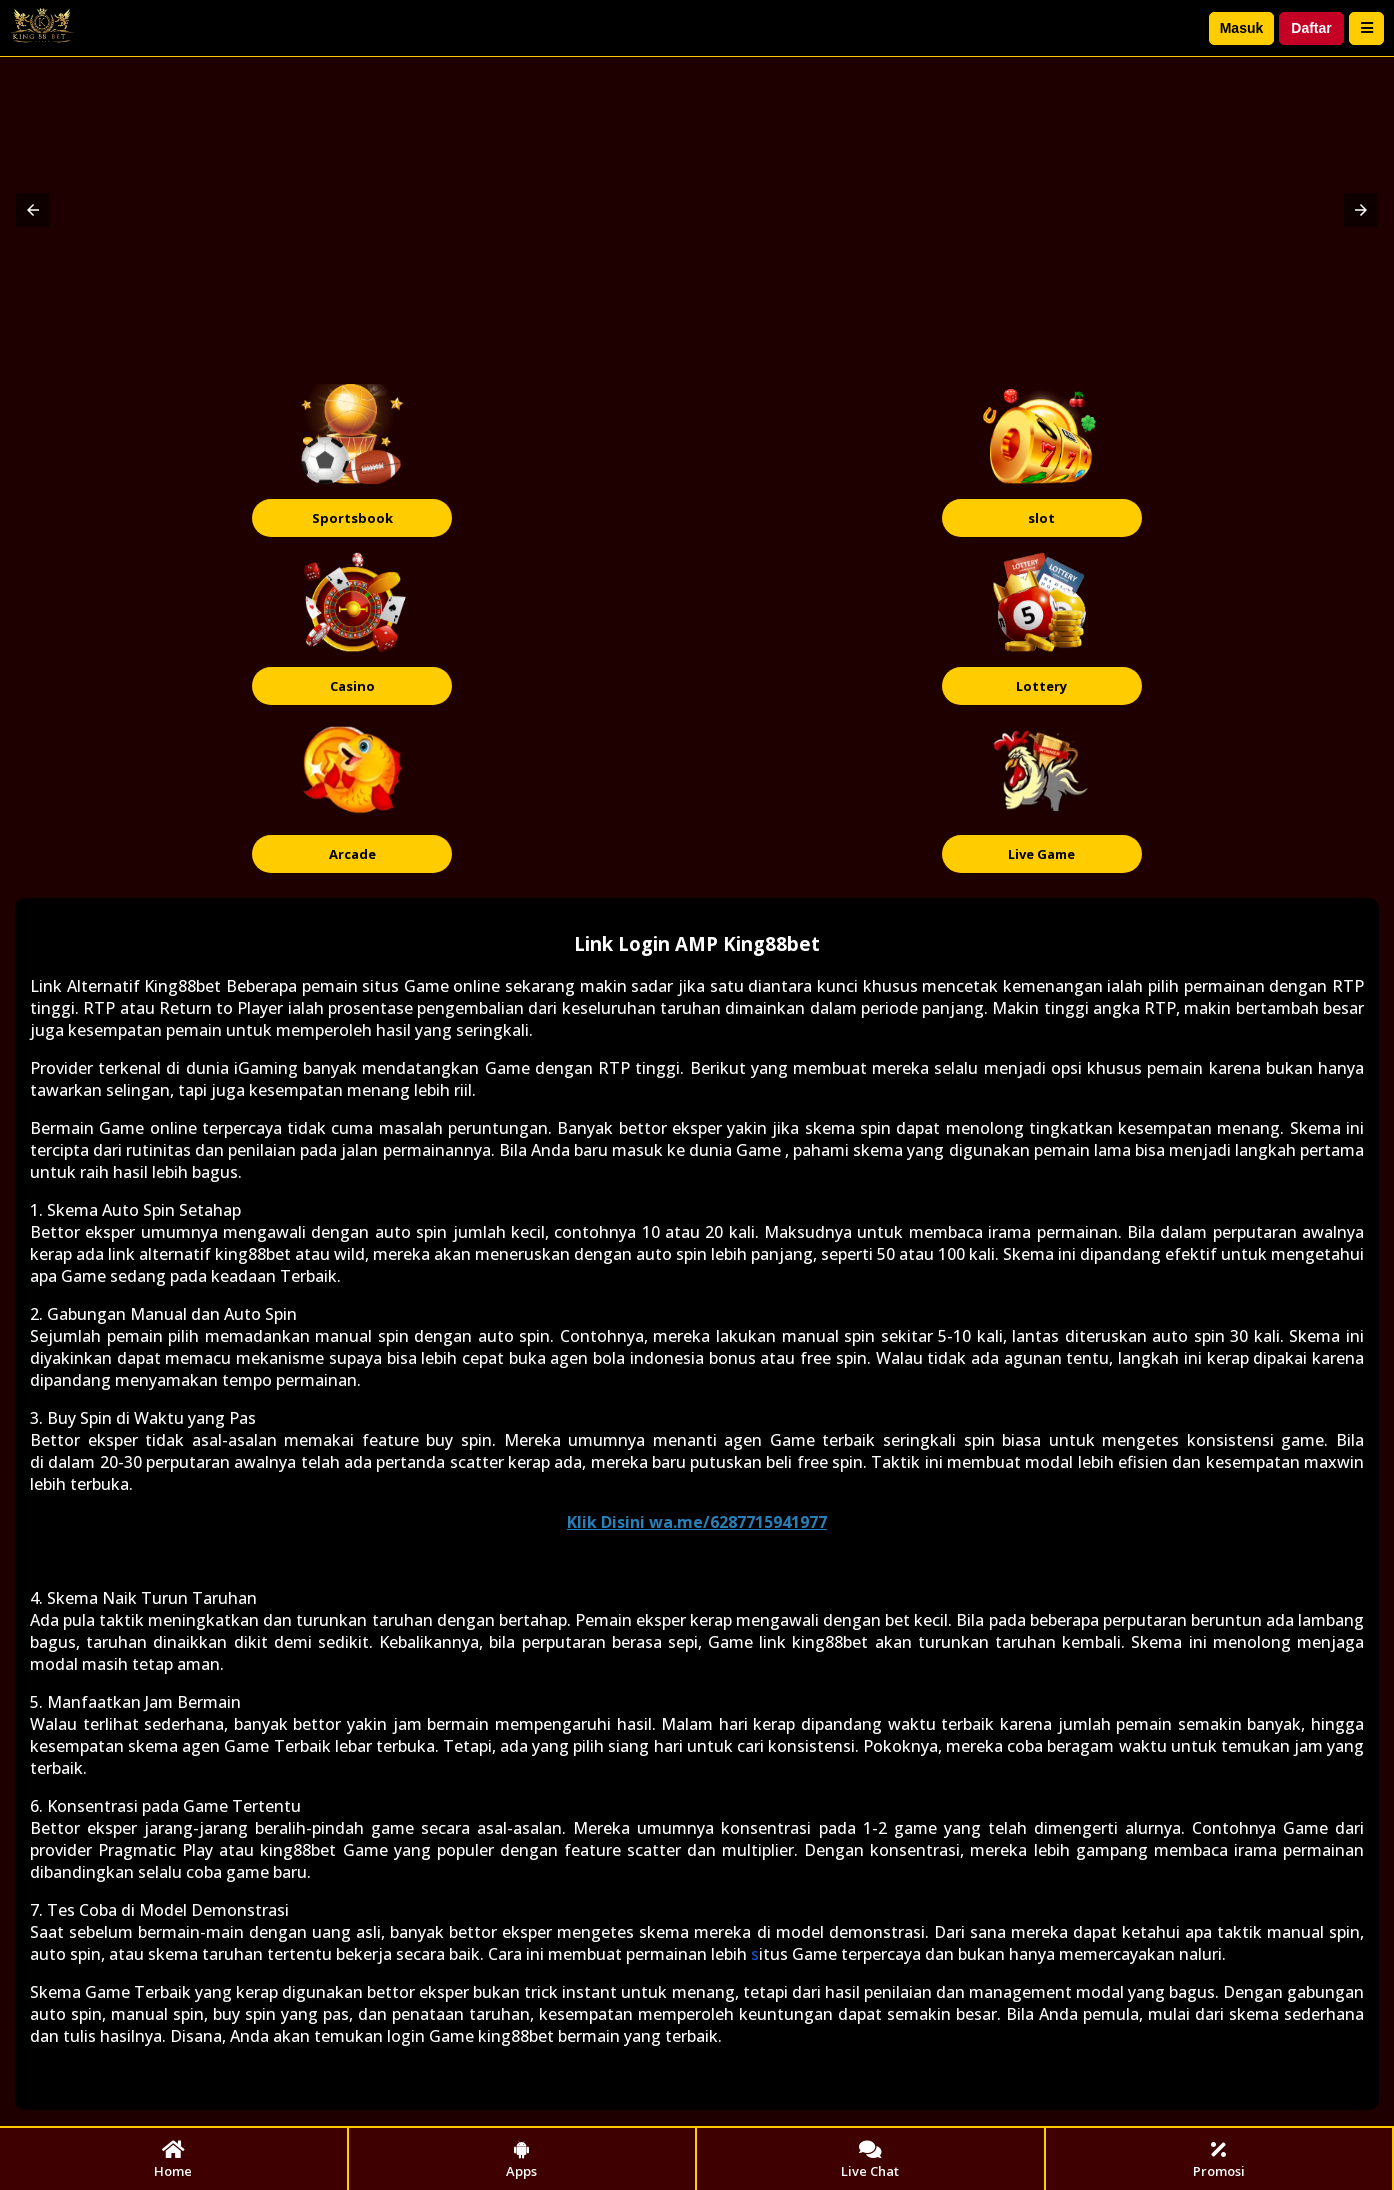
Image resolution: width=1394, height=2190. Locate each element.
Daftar (1311, 28)
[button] (33, 210)
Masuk (1242, 28)
